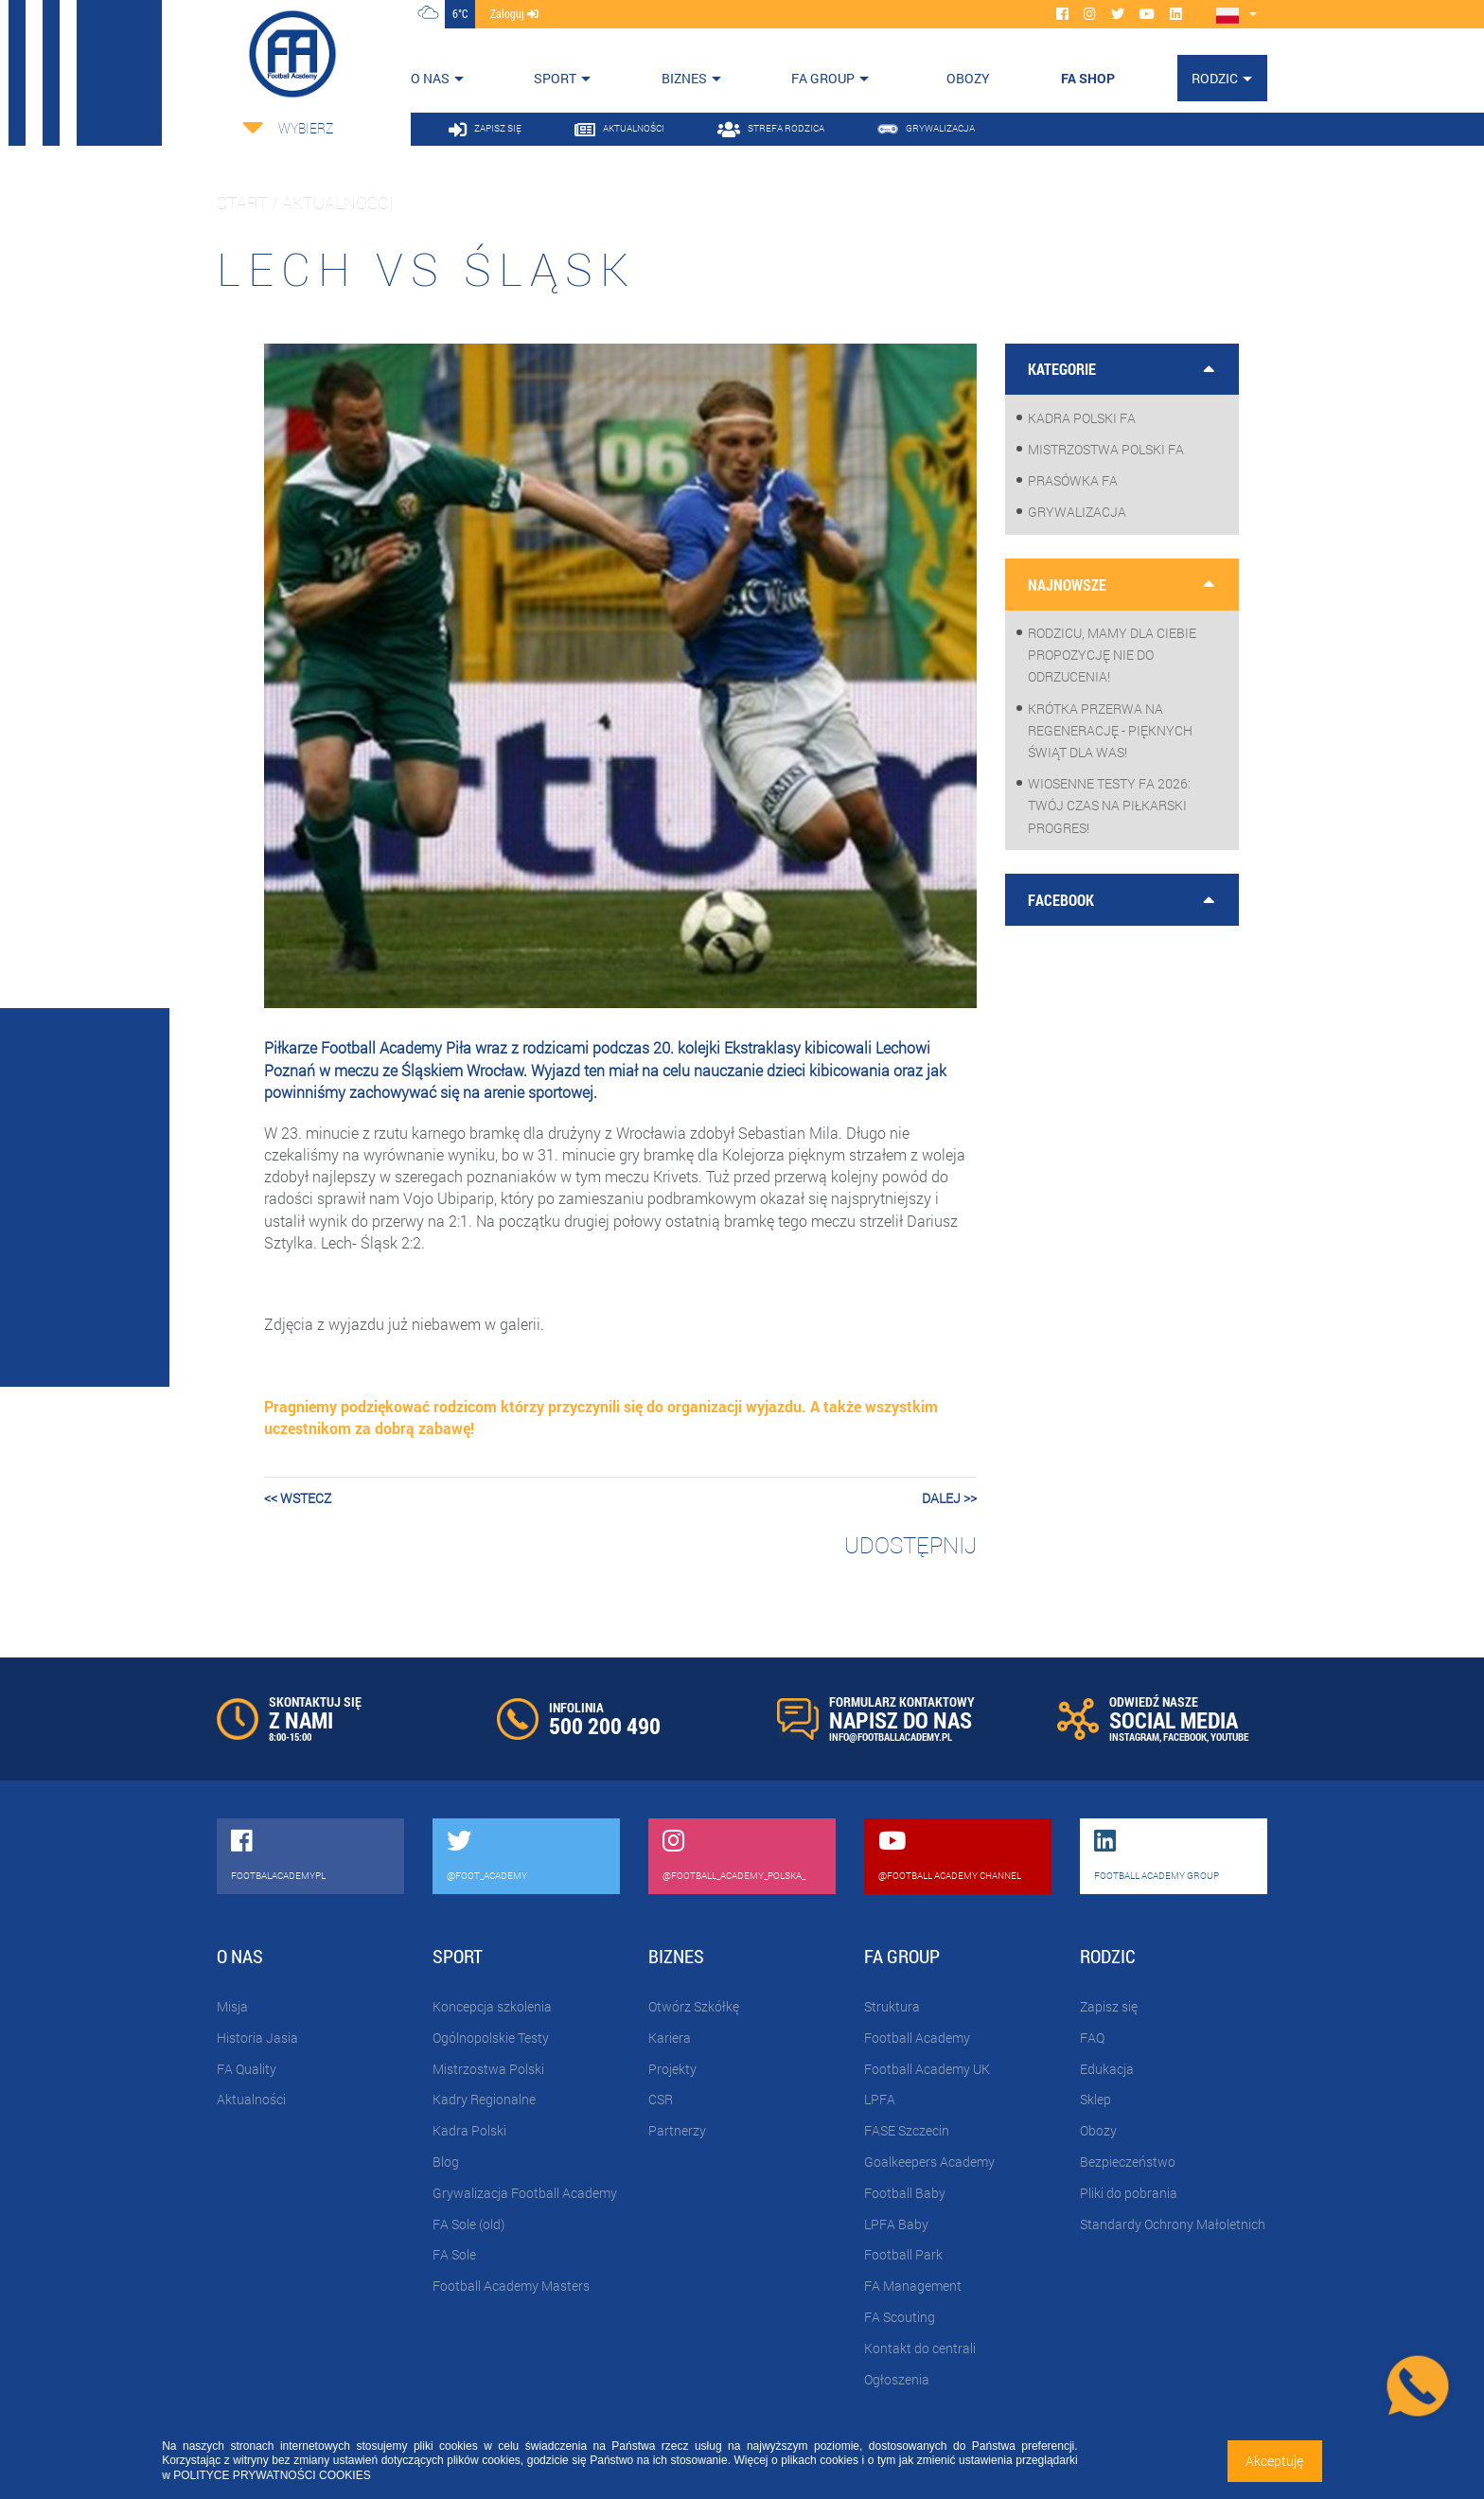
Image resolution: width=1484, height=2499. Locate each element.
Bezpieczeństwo (1127, 2162)
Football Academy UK (927, 2069)
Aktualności (251, 2099)
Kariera (669, 2038)
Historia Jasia (257, 2038)
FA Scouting (899, 2317)
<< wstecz (297, 1498)
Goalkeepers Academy (929, 2162)
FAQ (1092, 2038)
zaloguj (514, 13)
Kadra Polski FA (1082, 418)
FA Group (823, 78)
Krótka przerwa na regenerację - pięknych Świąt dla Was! (1110, 730)
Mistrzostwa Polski (488, 2069)
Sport (555, 78)
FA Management (913, 2286)
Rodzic (1215, 78)
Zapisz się (1109, 2006)
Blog (446, 2162)
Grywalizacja (1077, 512)
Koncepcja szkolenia (492, 2006)
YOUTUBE (1229, 1736)
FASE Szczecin (906, 2130)
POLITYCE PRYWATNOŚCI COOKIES (271, 2475)
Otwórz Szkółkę (693, 2006)
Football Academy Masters (511, 2286)
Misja (232, 2006)
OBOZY (968, 78)
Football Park (903, 2254)
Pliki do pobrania (1128, 2193)
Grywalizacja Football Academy (525, 2193)
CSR (660, 2099)
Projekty (672, 2069)
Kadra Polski (469, 2130)
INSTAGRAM (1134, 1736)
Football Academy (917, 2038)
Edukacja (1107, 2069)
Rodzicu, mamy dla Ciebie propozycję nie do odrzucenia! (1112, 654)
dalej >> (949, 1498)
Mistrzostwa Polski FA (1106, 449)
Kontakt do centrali (920, 2348)
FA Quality (246, 2069)
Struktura (892, 2006)
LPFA (879, 2099)
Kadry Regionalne (484, 2099)
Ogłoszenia (896, 2379)
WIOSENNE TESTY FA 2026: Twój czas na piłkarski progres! (1109, 805)
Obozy (1098, 2130)
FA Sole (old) (468, 2224)
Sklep (1095, 2099)
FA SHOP (1088, 78)
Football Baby (904, 2193)
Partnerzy (677, 2130)
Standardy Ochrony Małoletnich (1172, 2224)
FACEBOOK (1185, 1736)
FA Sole (454, 2254)
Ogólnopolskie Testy (491, 2038)
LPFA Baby (896, 2224)
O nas (430, 78)
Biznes (684, 78)
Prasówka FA (1073, 480)
